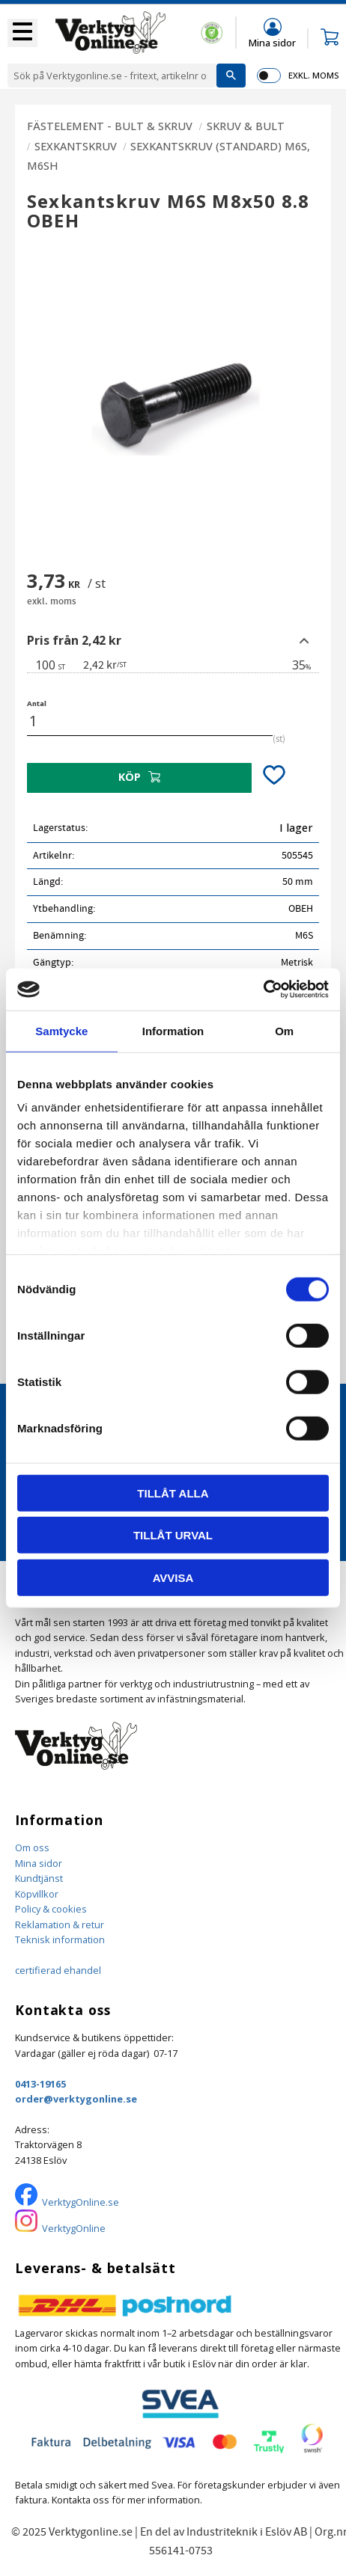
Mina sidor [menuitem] (272, 42)
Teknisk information (60, 1939)
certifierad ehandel (58, 1970)
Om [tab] (284, 1030)
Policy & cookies (51, 1909)
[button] (22, 33)
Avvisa (173, 1577)
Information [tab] (173, 1030)
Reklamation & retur (59, 1924)
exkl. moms (313, 75)
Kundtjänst (39, 1878)
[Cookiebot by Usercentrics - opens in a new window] (263, 989)
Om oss (32, 1847)
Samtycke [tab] (61, 1030)
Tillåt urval (173, 1535)
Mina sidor (38, 1863)
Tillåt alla (172, 1492)
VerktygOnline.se (80, 2202)
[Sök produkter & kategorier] (111, 76)
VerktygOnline (74, 2228)
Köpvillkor (36, 1894)
